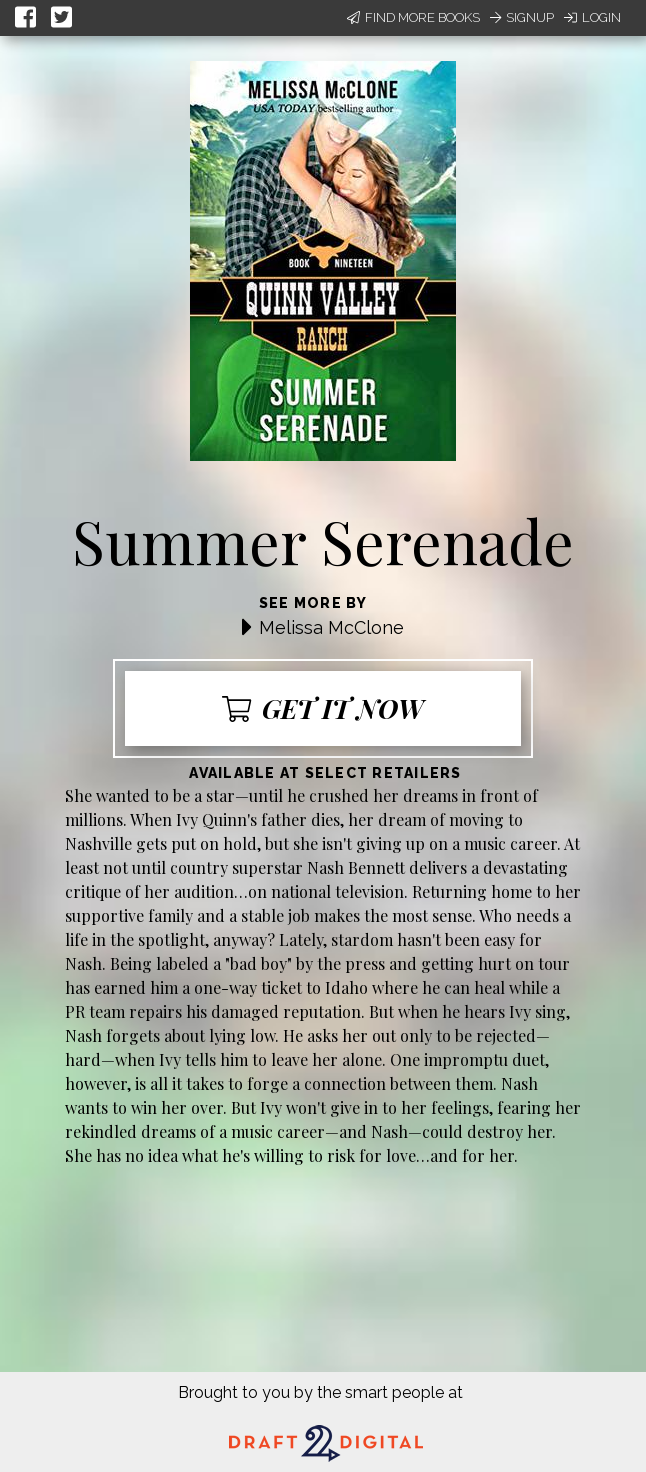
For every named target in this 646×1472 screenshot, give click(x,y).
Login (592, 17)
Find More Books (413, 17)
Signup (522, 17)
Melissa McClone (331, 627)
